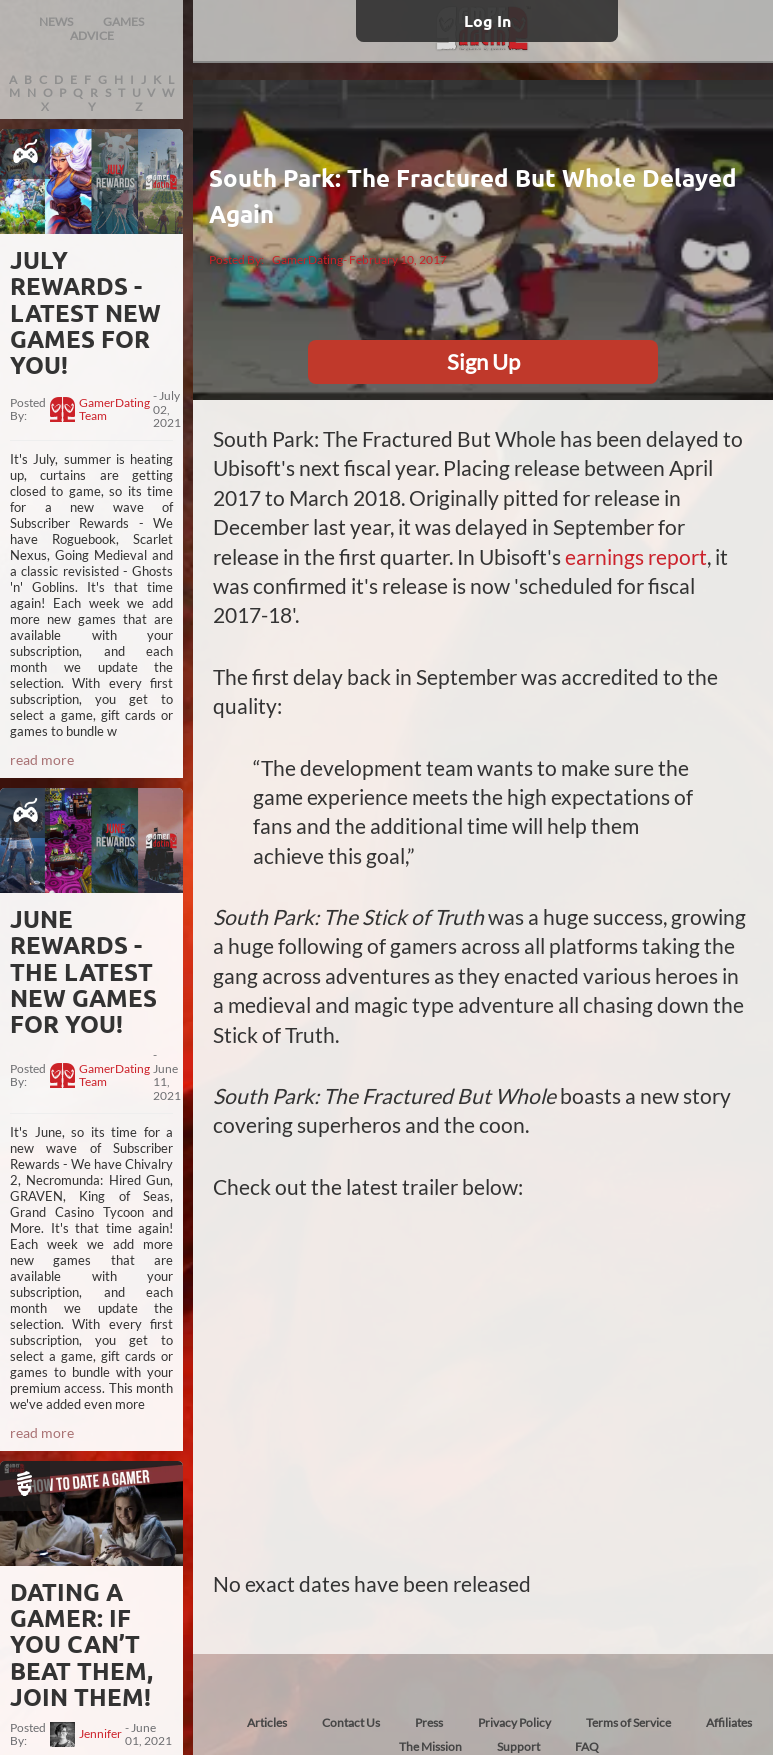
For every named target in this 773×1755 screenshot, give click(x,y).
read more (42, 759)
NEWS (56, 21)
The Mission (430, 1746)
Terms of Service (628, 1722)
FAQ (587, 1746)
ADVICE (92, 35)
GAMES (123, 21)
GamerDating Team (114, 410)
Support (518, 1746)
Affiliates (729, 1722)
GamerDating (307, 259)
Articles (267, 1722)
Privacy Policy (514, 1722)
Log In (487, 20)
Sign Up (483, 361)
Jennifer (100, 1734)
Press (429, 1722)
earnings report (636, 556)
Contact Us (351, 1722)
